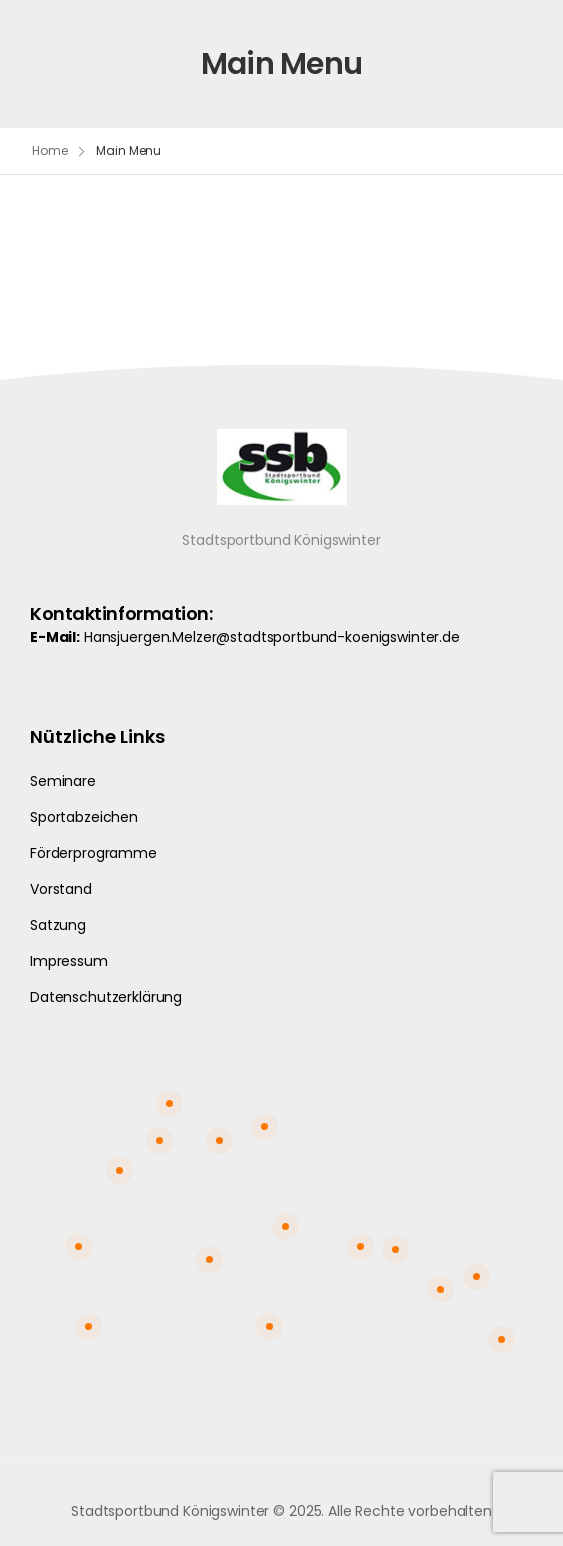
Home (50, 150)
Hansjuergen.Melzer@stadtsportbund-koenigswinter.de (272, 637)
